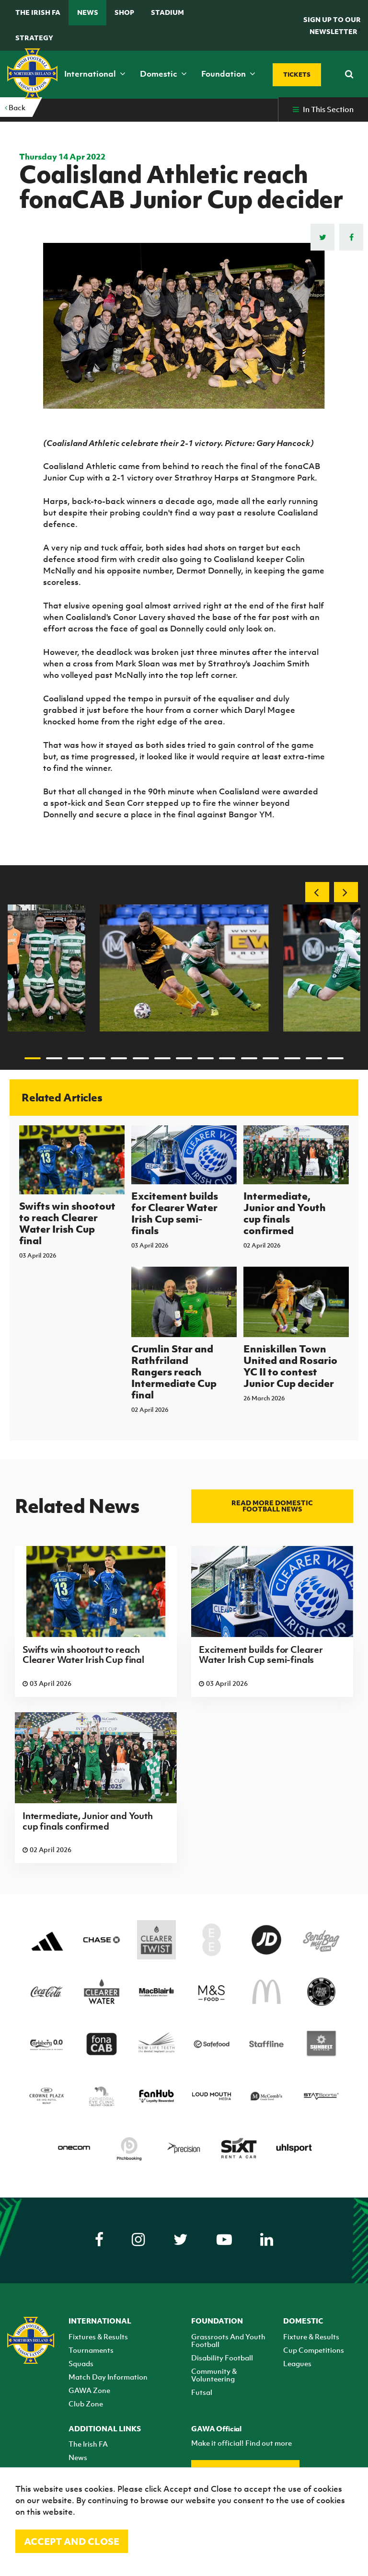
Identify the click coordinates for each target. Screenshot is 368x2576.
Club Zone (86, 2403)
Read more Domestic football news (272, 1505)
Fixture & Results (311, 2336)
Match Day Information (108, 2376)
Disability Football (222, 2357)
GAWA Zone (89, 2390)
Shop (124, 12)
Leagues (297, 2363)
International (95, 74)
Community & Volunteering (214, 2374)
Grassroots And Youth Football (228, 2340)
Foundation (228, 74)
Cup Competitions (313, 2350)
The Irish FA (37, 12)
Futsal (201, 2392)
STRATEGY (34, 37)
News (87, 12)
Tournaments (91, 2350)
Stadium (167, 12)
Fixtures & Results (98, 2336)
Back (15, 107)
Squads (81, 2363)
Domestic (163, 74)
